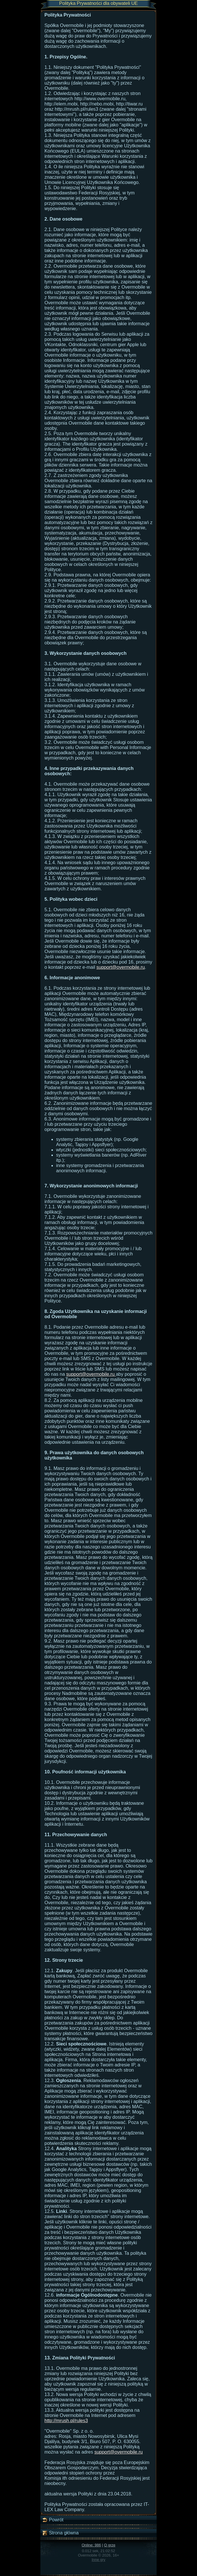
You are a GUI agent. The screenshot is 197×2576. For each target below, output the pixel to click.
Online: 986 (91, 2545)
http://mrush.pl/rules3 (66, 2420)
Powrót (52, 2520)
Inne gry (98, 2559)
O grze (109, 2545)
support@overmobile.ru (120, 967)
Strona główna (60, 2533)
